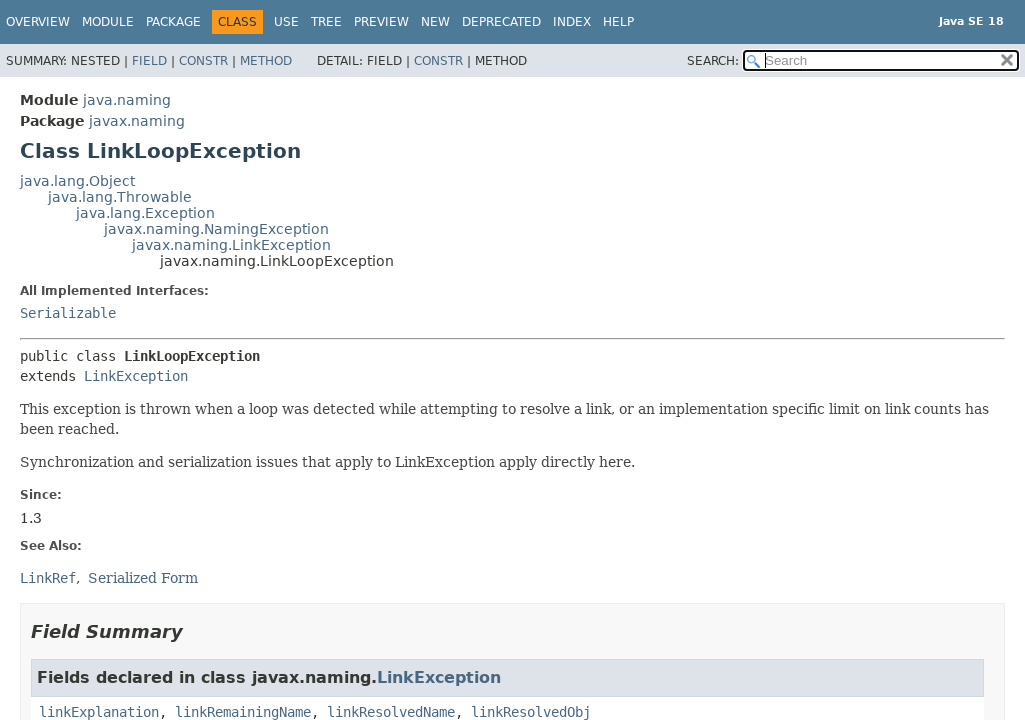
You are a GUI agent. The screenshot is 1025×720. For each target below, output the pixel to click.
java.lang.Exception (145, 213)
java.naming (127, 100)
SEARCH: (713, 61)
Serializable (68, 313)
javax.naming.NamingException (216, 229)
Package (173, 22)
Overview (38, 22)
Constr (203, 61)
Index (572, 22)
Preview (381, 22)
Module (108, 22)
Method (266, 61)
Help (618, 22)
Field (149, 61)
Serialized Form (143, 578)
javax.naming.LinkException (231, 245)
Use (286, 22)
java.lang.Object (77, 181)
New (435, 22)
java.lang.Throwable (120, 197)
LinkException (136, 376)
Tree (326, 22)
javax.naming (137, 121)
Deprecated (501, 22)
